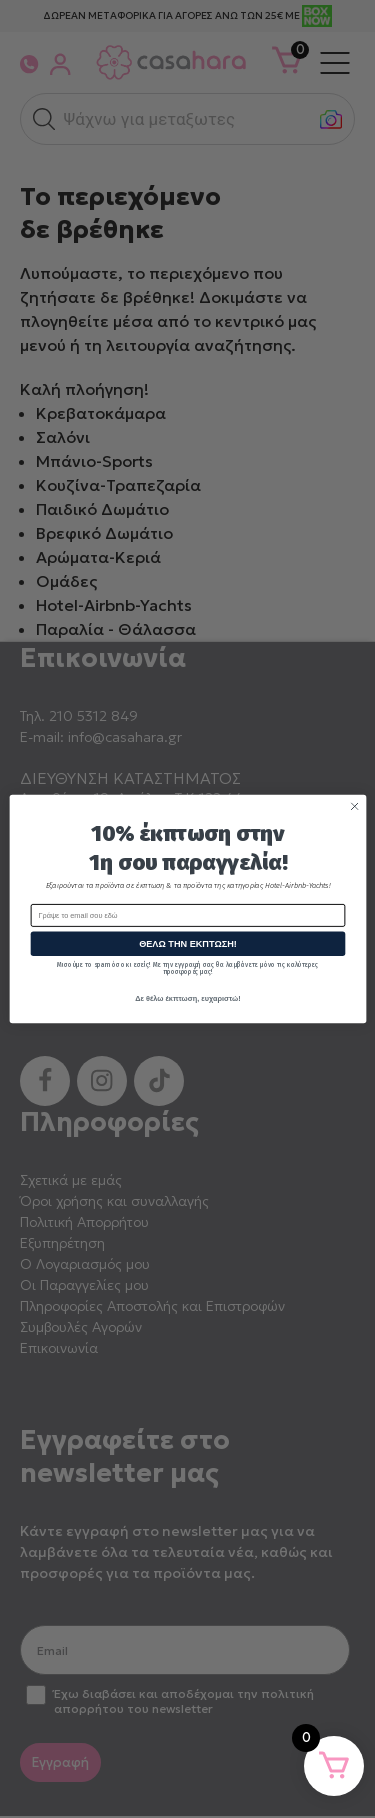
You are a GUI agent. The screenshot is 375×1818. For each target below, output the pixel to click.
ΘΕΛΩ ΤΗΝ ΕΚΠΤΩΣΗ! (188, 944)
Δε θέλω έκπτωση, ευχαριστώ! (187, 999)
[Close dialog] (354, 806)
